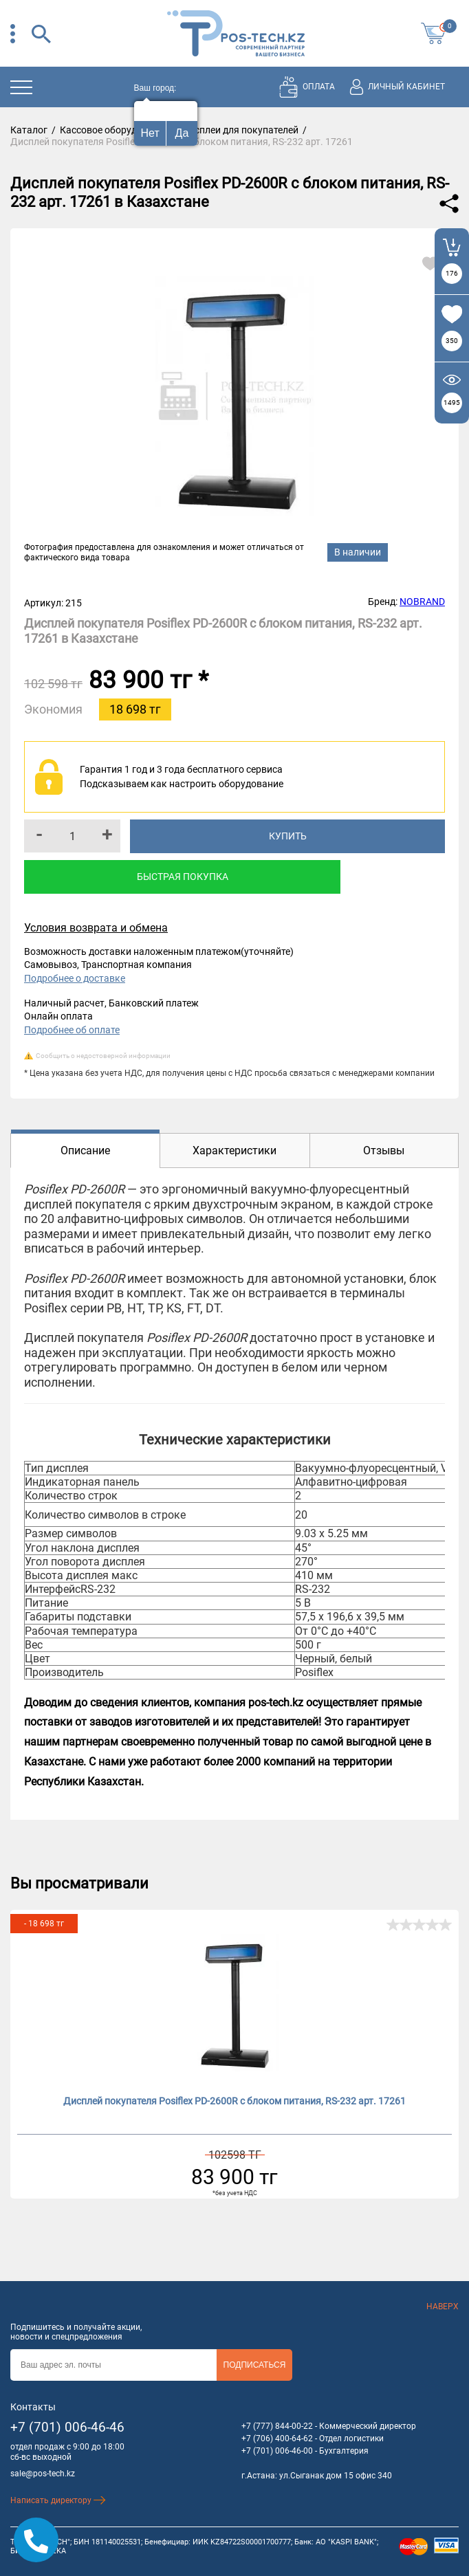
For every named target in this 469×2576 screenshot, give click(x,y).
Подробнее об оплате (72, 1029)
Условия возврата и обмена (96, 927)
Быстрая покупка (182, 876)
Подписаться (254, 2365)
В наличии (357, 552)
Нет (150, 133)
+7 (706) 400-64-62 (277, 2438)
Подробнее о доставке (74, 978)
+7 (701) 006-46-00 (277, 2451)
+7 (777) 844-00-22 (277, 2426)
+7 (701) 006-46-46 (67, 2427)
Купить (288, 835)
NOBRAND (422, 601)
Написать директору (58, 2500)
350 (452, 340)
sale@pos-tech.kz (42, 2473)
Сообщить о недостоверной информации (103, 1055)
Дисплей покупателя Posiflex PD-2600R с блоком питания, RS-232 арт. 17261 (234, 2100)
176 (452, 273)
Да (182, 133)
